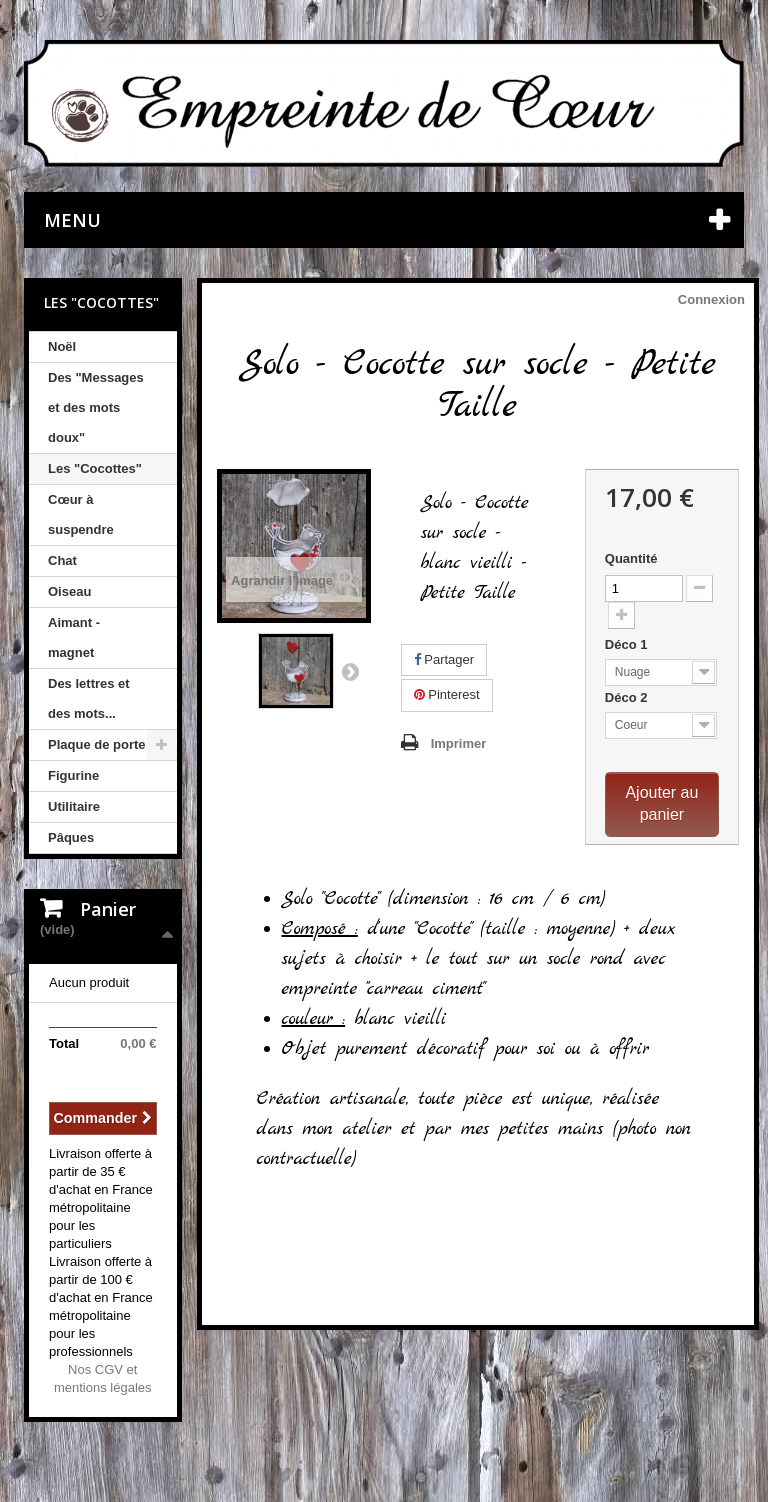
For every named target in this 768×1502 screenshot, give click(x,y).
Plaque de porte (97, 744)
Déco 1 (628, 644)
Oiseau (69, 591)
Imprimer (459, 743)
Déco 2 (628, 697)
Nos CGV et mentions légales (103, 1378)
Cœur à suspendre (81, 514)
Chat (62, 560)
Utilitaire (74, 806)
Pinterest (447, 694)
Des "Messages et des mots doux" (96, 407)
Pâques (71, 837)
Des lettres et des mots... (89, 698)
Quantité (631, 558)
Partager (444, 659)
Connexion (711, 299)
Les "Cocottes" (95, 468)
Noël (62, 346)
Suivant (350, 671)
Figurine (73, 775)
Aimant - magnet (74, 637)
